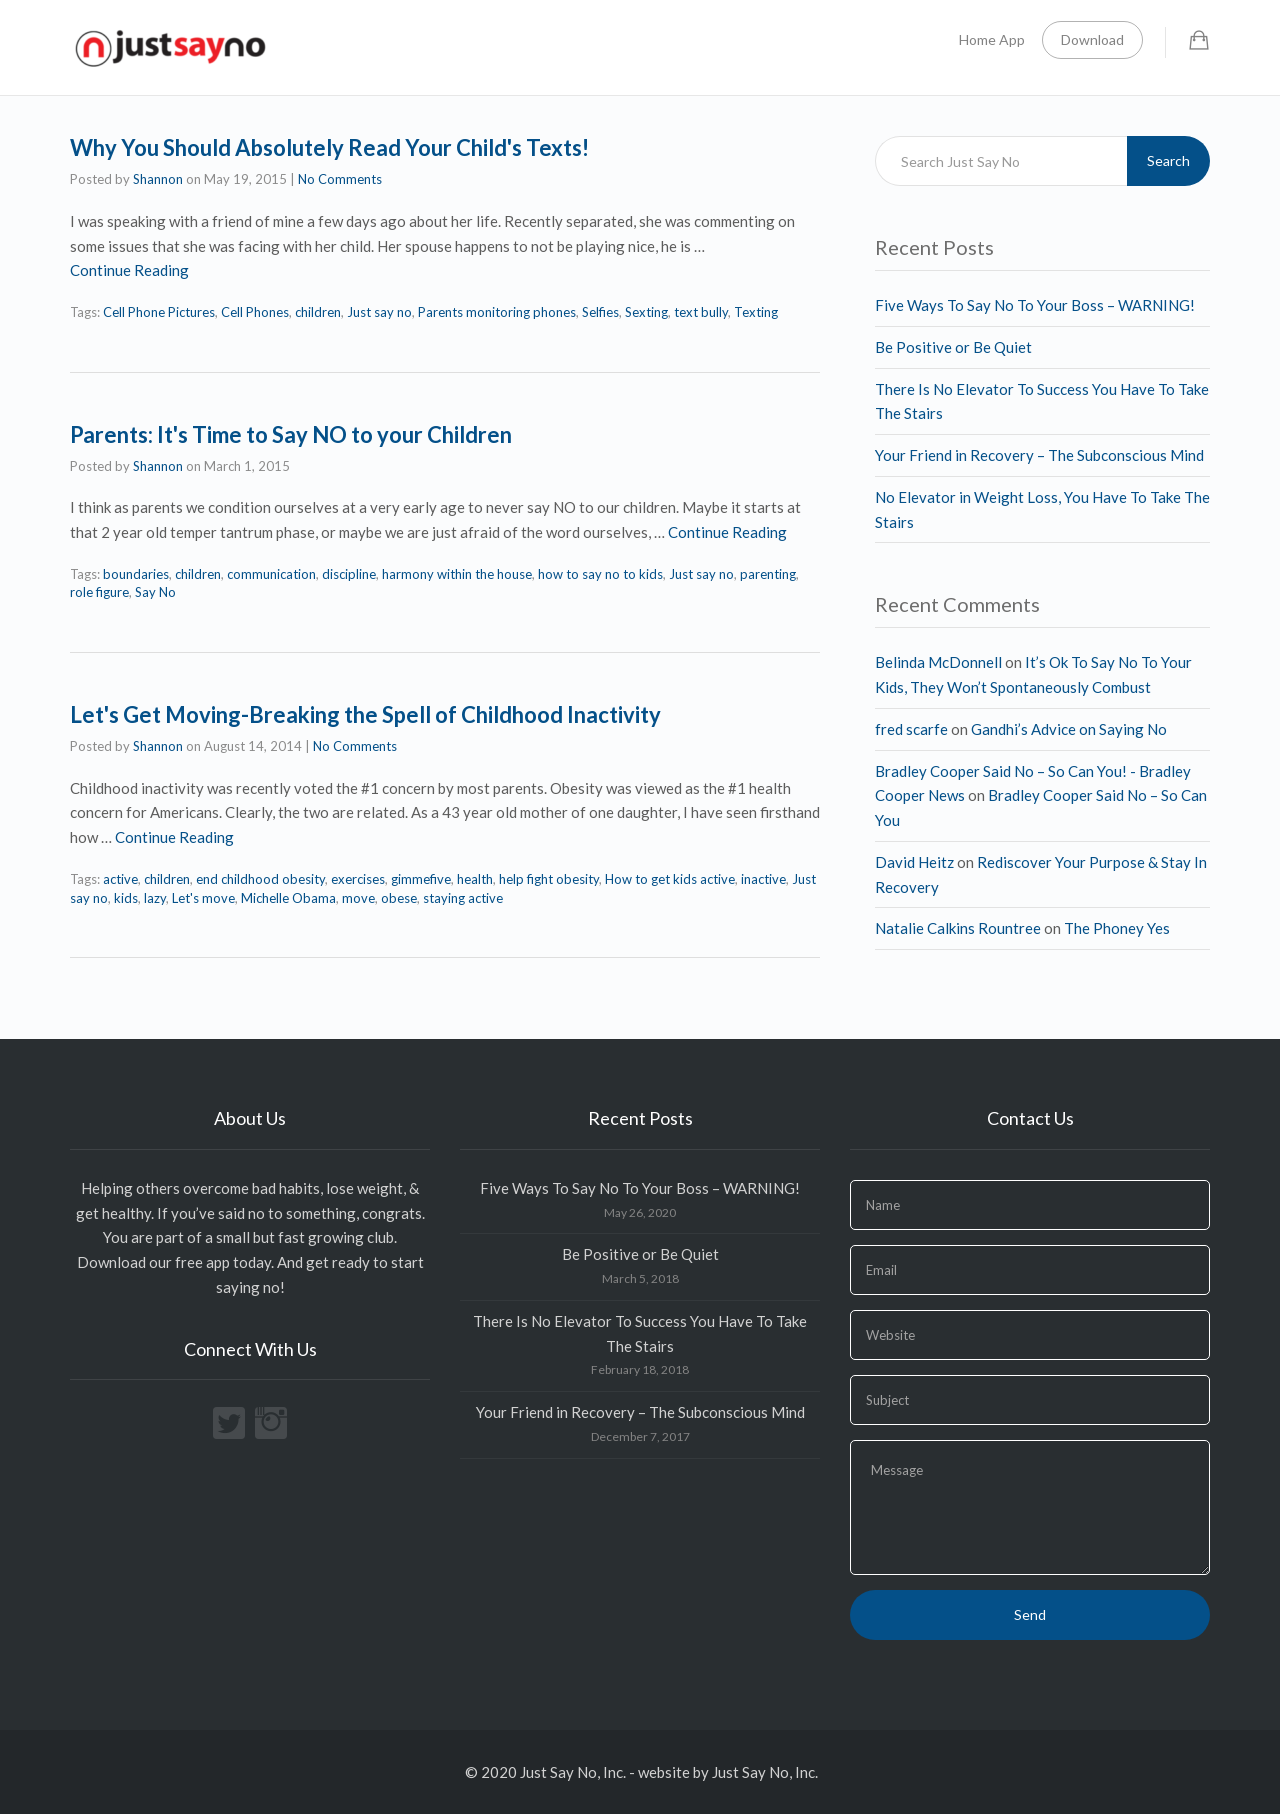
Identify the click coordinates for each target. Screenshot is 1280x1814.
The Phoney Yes (1117, 928)
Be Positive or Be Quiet (953, 347)
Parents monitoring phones (497, 312)
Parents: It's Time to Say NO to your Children (291, 434)
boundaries (136, 574)
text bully (701, 312)
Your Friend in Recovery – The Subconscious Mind (1039, 455)
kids (126, 898)
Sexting (646, 312)
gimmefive (421, 879)
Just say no (379, 312)
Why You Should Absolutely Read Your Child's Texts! (329, 147)
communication (271, 574)
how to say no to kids (600, 574)
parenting (768, 574)
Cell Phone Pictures (159, 312)
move (358, 898)
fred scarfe (911, 729)
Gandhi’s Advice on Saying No (1069, 729)
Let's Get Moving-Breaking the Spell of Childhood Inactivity (365, 714)
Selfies (600, 312)
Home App (992, 39)
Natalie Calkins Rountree (958, 928)
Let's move (203, 898)
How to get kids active (670, 879)
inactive (763, 879)
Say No (155, 592)
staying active (463, 898)
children (318, 312)
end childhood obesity (260, 879)
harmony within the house (457, 574)
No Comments (340, 179)
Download (1092, 39)
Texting (756, 312)
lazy (155, 898)
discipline (349, 574)
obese (399, 898)
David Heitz (914, 862)
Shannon (158, 179)
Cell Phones (255, 312)
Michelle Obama (288, 898)
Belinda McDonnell (938, 662)
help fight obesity (549, 879)
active (120, 879)
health (475, 879)
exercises (358, 879)
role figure (99, 592)
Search (1168, 160)
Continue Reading (129, 270)
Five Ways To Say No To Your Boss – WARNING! (1035, 305)
